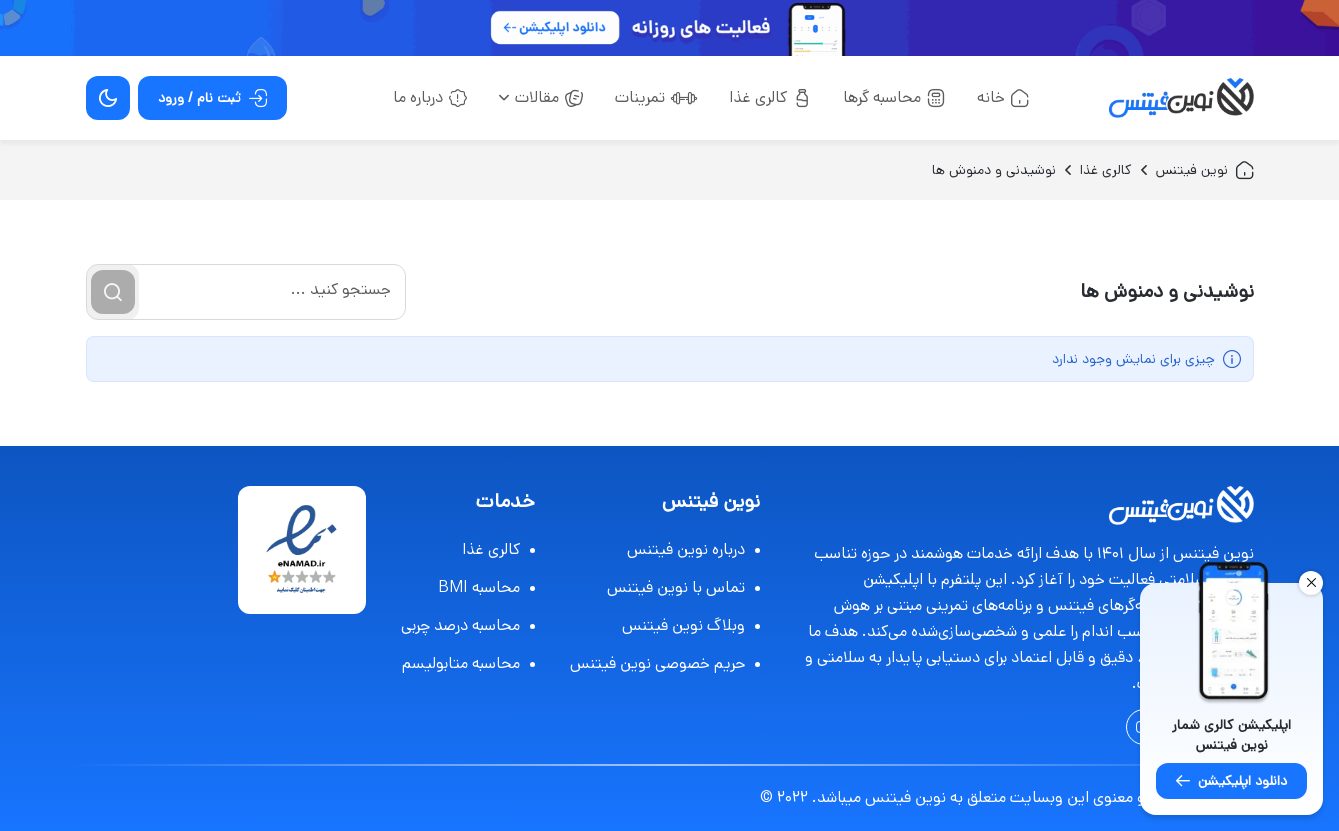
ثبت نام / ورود (212, 98)
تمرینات (656, 97)
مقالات (541, 97)
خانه (1003, 97)
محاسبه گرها (894, 97)
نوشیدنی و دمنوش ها (994, 170)
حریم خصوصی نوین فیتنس (665, 663)
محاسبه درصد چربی (468, 625)
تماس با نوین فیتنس (683, 587)
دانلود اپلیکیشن (1231, 781)
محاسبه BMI (486, 587)
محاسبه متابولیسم (468, 663)
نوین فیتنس (1205, 170)
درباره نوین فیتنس (693, 549)
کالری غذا (770, 97)
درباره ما (430, 97)
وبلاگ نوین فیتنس (691, 625)
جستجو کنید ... (341, 289)
